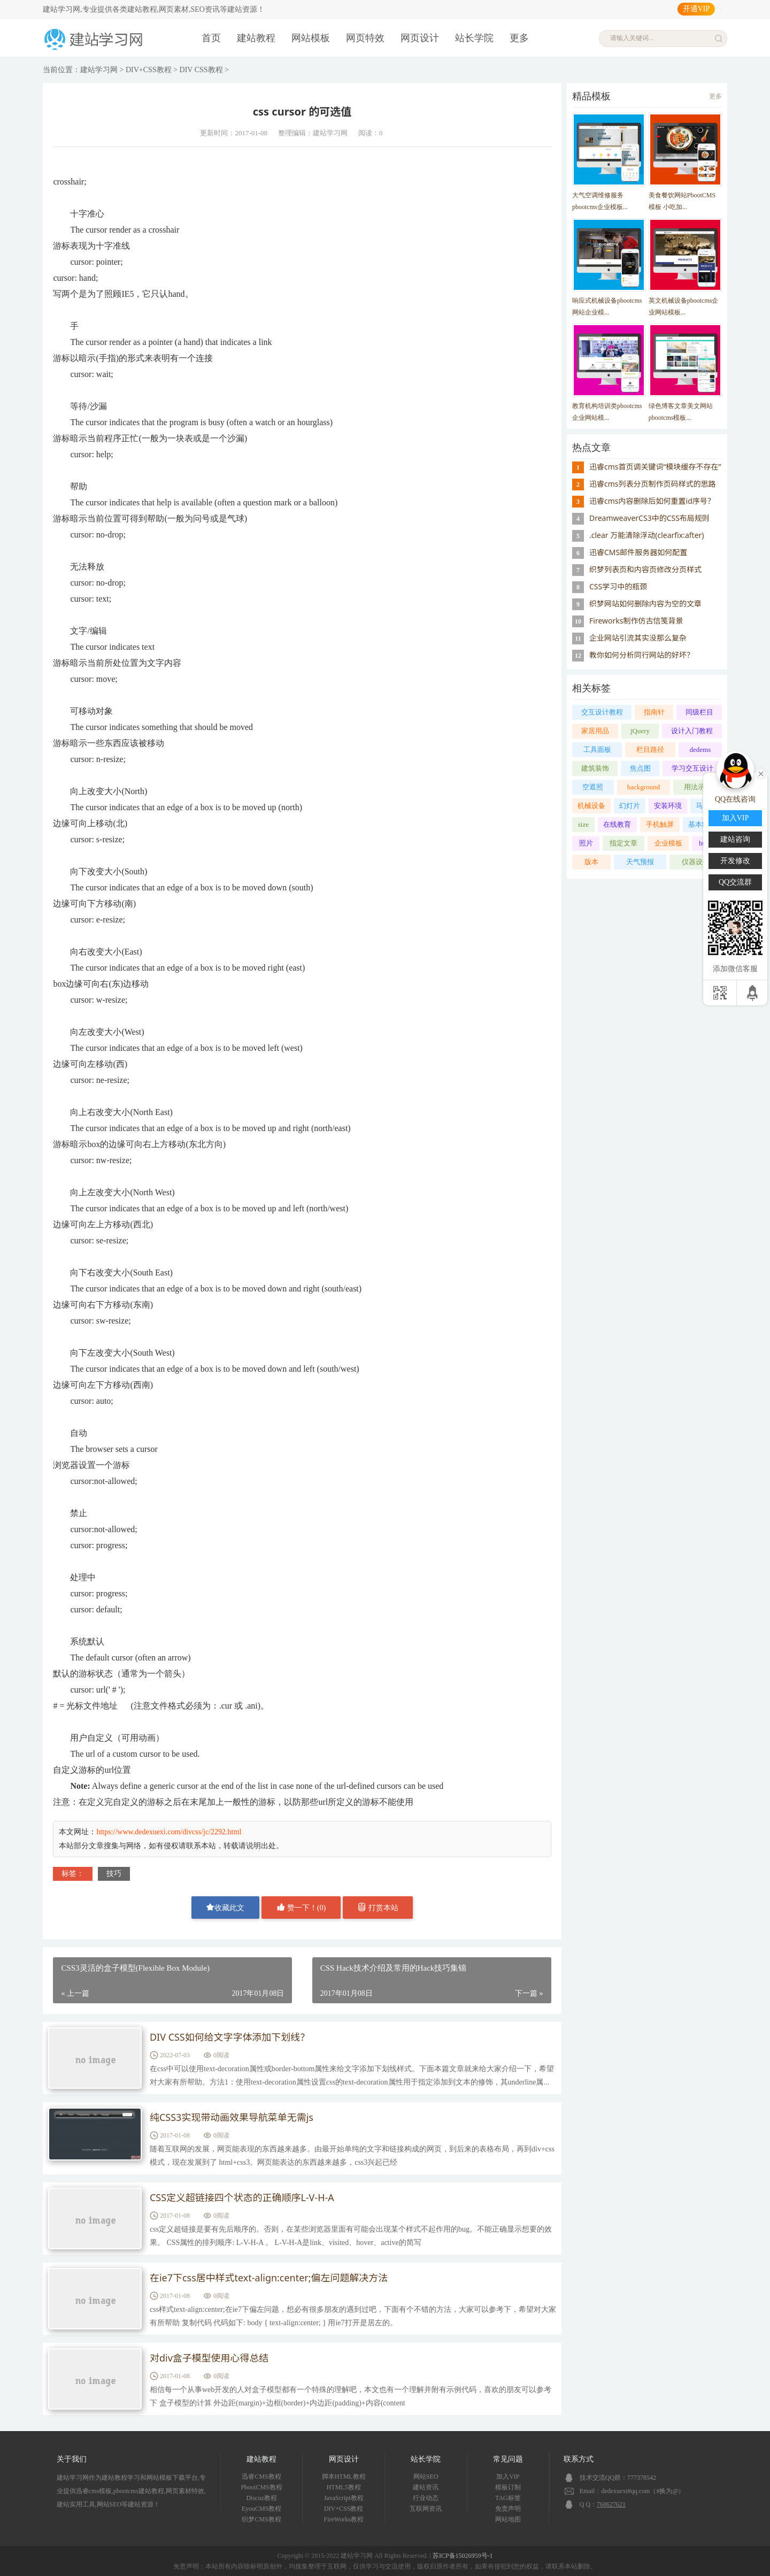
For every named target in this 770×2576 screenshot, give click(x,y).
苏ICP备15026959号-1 (463, 2555)
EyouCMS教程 (262, 2508)
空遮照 (592, 787)
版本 (591, 862)
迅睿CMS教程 (261, 2476)
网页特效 (365, 38)
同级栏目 (699, 712)
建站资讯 (425, 2487)
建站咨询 (735, 839)
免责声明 (508, 2508)
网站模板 (310, 38)
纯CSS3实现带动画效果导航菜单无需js (232, 2117)
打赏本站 (378, 1907)
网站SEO (425, 2476)
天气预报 (640, 862)
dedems (700, 749)
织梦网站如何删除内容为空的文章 (645, 603)
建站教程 (256, 38)
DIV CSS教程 (201, 70)
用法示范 (698, 787)
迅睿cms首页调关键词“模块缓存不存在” (655, 467)
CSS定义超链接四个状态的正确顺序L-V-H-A (242, 2197)
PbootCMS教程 (261, 2487)
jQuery (640, 731)
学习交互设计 (692, 768)
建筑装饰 (595, 768)
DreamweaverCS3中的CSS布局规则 (649, 518)
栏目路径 (650, 749)
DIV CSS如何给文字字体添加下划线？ (230, 2037)
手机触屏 (660, 824)
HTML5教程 (344, 2487)
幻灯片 (629, 806)
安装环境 (668, 806)
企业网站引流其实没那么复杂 (638, 638)
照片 (586, 843)
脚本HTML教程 (344, 2476)
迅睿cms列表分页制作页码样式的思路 (652, 484)
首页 (211, 38)
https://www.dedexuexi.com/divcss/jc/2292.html (168, 1832)
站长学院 (474, 38)
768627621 (611, 2504)
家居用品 (595, 731)
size (583, 824)
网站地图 (508, 2519)
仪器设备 (696, 862)
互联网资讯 (426, 2508)
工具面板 (597, 749)
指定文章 (623, 843)
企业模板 (668, 843)
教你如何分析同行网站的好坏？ (641, 655)
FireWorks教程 (344, 2519)
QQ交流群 (735, 882)
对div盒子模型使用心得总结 (209, 2358)
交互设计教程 (602, 712)
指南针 (654, 712)
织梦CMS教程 (261, 2519)
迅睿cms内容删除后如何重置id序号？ (652, 501)
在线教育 (617, 824)
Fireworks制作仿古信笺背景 (636, 621)
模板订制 (508, 2487)
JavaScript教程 (344, 2498)
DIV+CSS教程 (149, 70)
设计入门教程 (692, 731)
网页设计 (420, 38)
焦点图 (640, 768)
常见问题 (508, 2459)
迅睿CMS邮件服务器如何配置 (638, 552)
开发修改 (735, 861)
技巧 (113, 1874)
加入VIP (507, 2476)
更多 (519, 38)
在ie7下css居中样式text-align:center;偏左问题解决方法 (269, 2278)
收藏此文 (225, 1907)
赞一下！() (301, 1907)
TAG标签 (508, 2498)
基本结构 (702, 824)
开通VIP (696, 9)
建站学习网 (99, 70)
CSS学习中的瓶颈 (618, 586)
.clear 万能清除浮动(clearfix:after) (646, 535)
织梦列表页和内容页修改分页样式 (645, 569)
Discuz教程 (261, 2498)
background (643, 787)
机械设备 (591, 806)
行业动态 (425, 2498)
